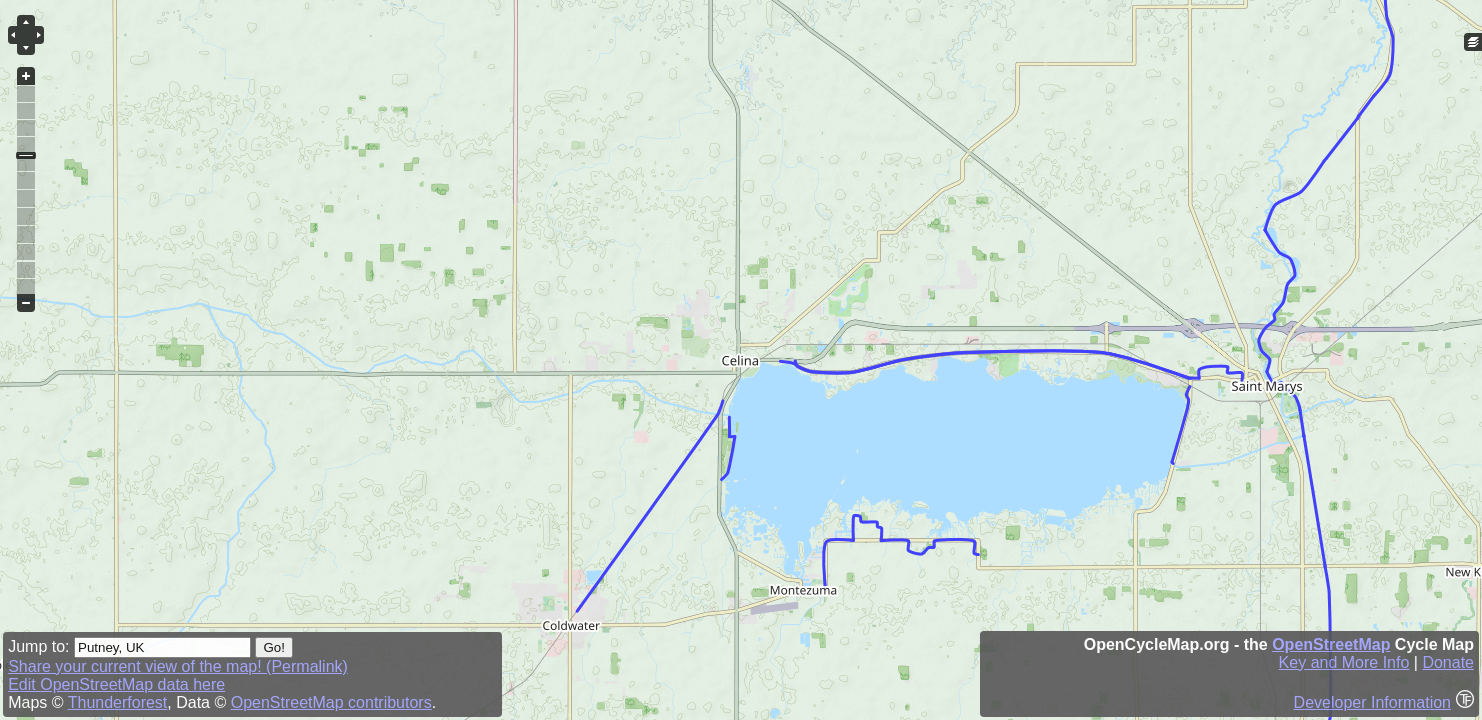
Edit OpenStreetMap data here (116, 684)
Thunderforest (118, 702)
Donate (1448, 662)
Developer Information (1372, 702)
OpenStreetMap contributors (331, 702)
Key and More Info (1344, 662)
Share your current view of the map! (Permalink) (178, 666)
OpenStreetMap (1331, 644)
